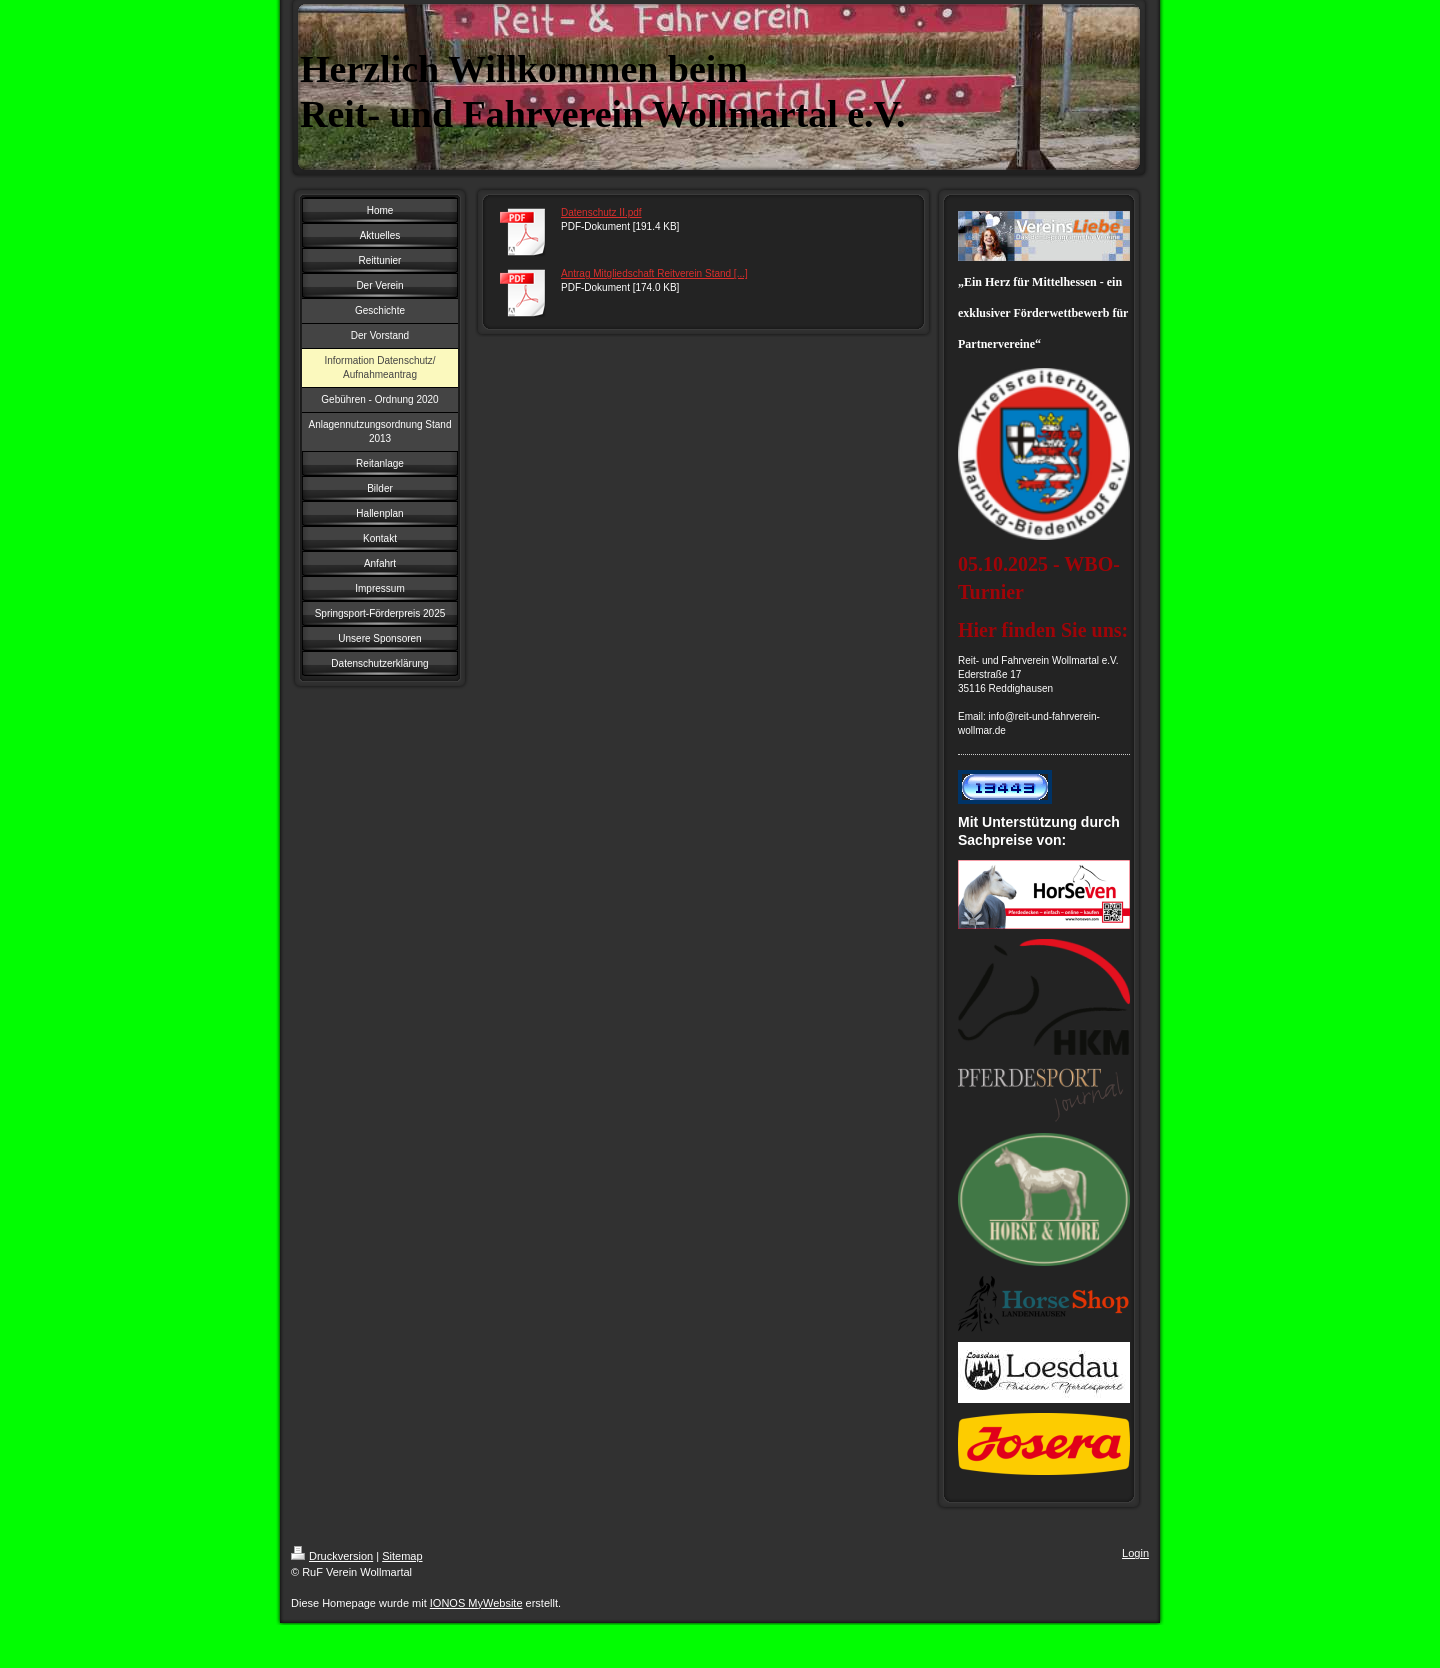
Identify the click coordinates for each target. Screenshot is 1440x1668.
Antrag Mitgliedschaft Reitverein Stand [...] (654, 273)
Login (1135, 1553)
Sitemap (402, 1556)
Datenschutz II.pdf (601, 212)
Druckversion (332, 1556)
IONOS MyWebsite (476, 1603)
